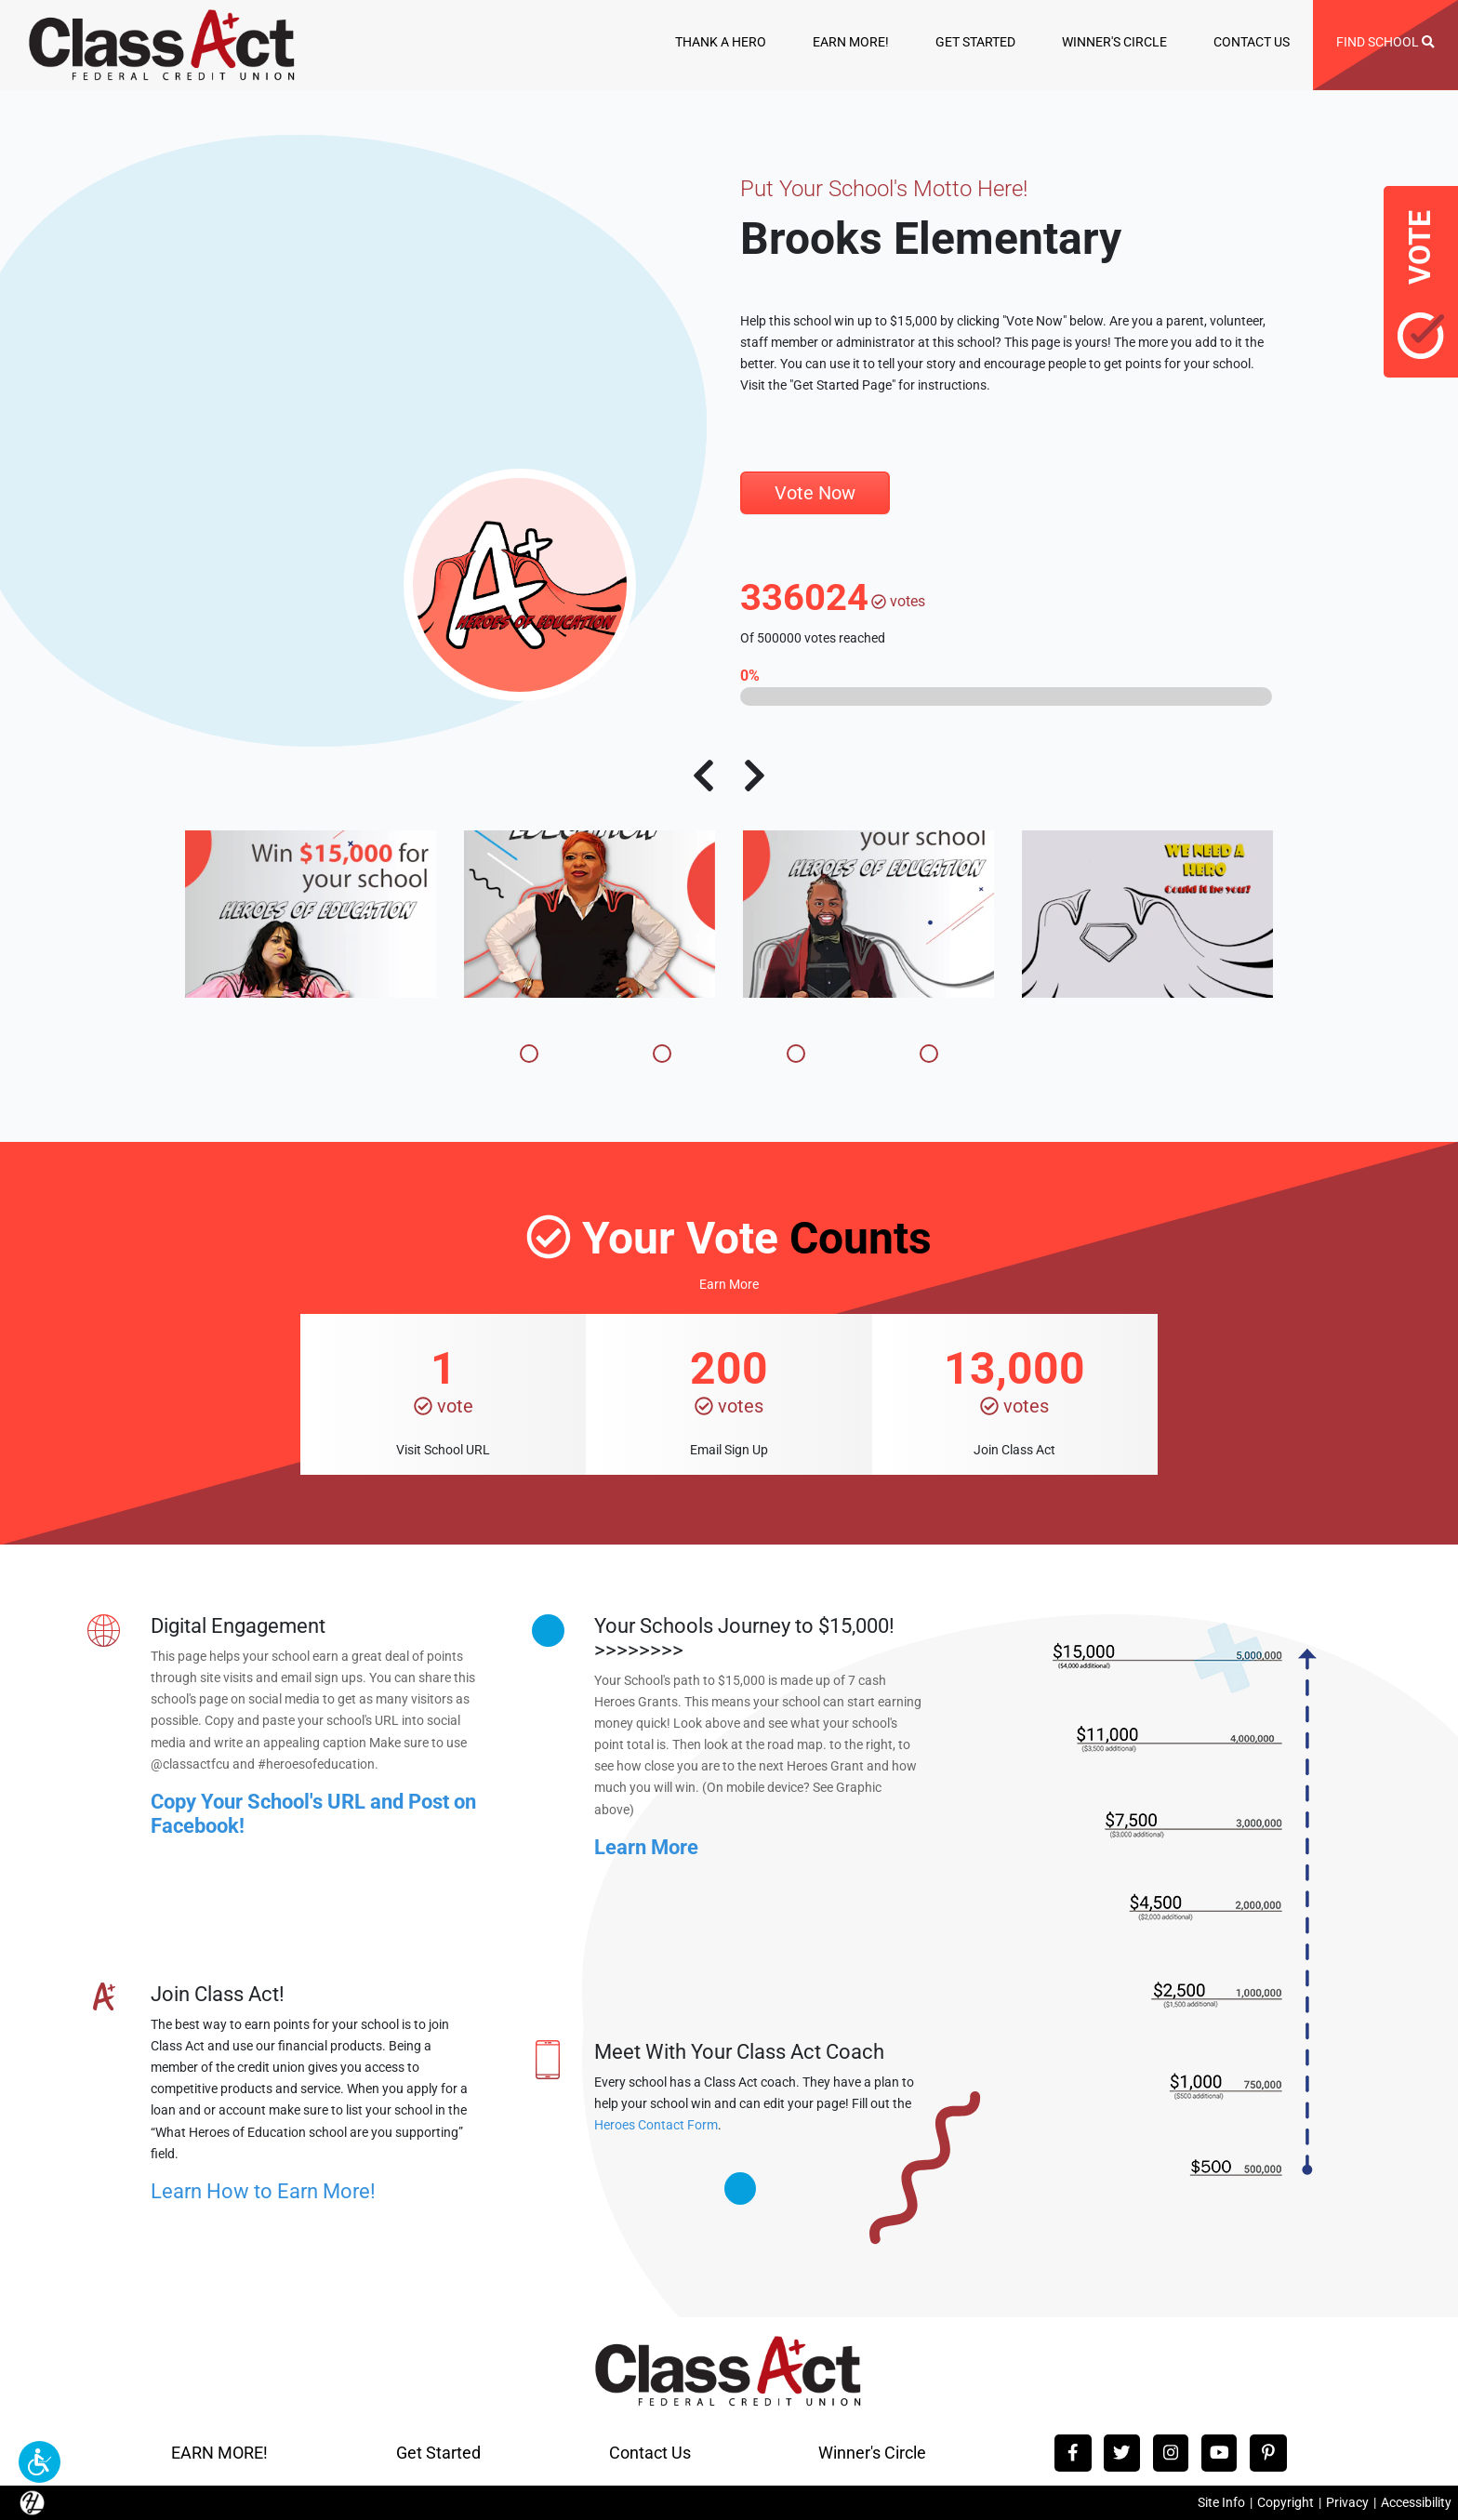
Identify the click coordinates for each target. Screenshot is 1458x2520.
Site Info (1221, 2503)
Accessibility (1416, 2503)
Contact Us (650, 2452)
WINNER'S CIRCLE (1114, 41)
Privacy (1347, 2503)
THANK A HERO (720, 41)
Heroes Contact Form (656, 2125)
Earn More (729, 1285)
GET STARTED (975, 41)
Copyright (1285, 2503)
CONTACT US (1251, 41)
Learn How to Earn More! (263, 2191)
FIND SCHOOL (1385, 41)
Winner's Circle (872, 2452)
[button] (39, 2462)
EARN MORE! (851, 41)
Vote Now (815, 493)
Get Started (438, 2452)
